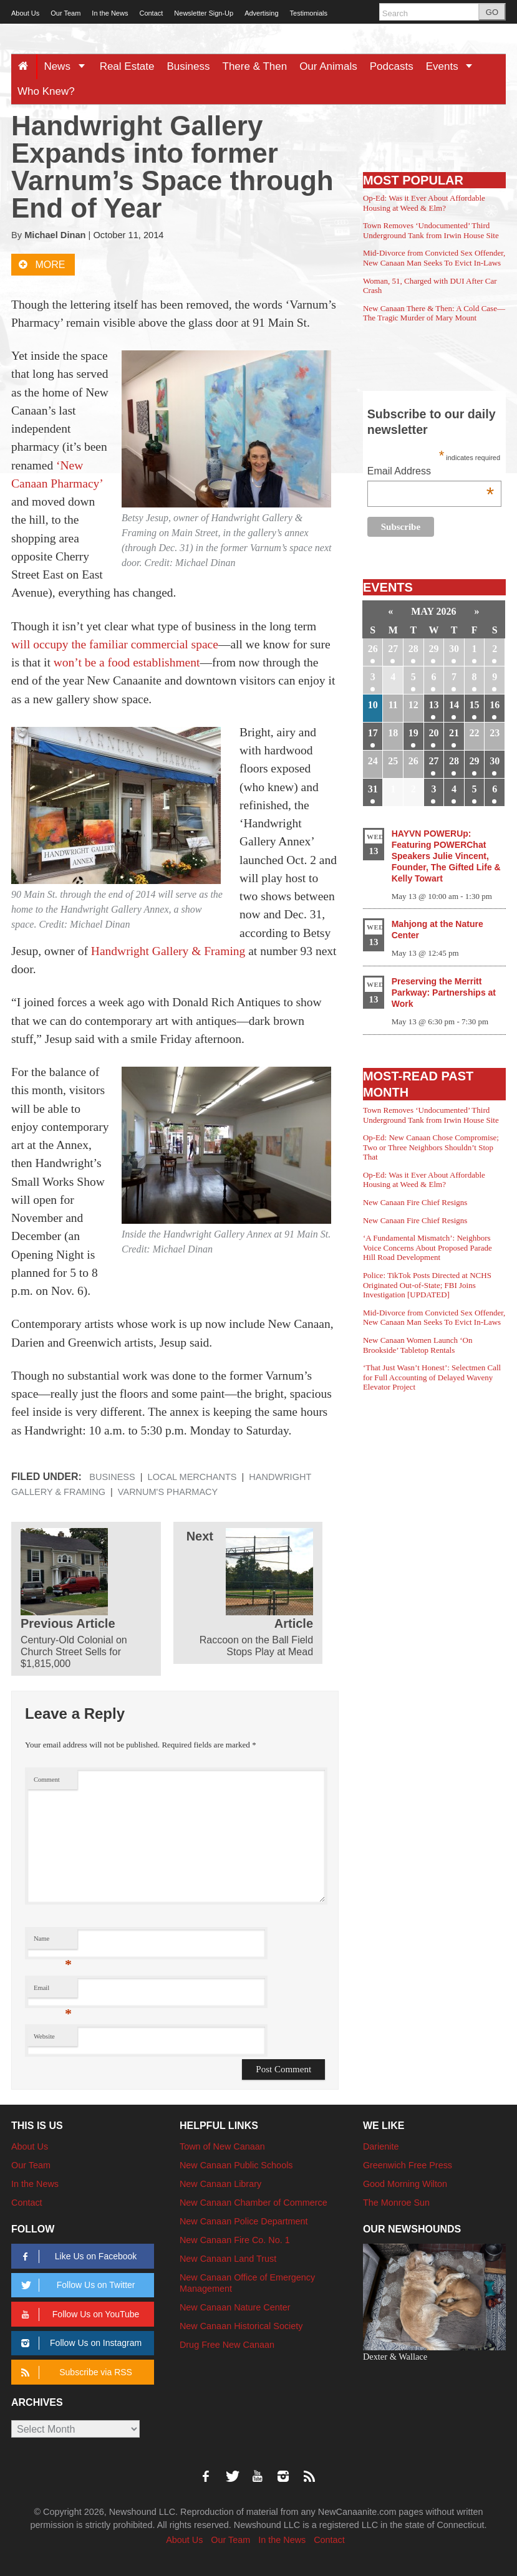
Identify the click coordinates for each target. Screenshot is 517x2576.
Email (53, 1990)
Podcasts (391, 66)
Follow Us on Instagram (79, 2343)
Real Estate (127, 66)
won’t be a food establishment (127, 662)
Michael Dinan (54, 235)
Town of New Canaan (222, 2146)
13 (433, 704)
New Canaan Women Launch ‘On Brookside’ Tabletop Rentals (418, 1345)
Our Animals (328, 66)
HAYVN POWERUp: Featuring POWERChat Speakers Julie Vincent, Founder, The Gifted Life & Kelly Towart (446, 856)
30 (454, 648)
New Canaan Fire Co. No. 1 (235, 2240)
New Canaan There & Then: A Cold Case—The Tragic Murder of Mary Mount (434, 313)
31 (373, 789)
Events (453, 66)
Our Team (65, 13)
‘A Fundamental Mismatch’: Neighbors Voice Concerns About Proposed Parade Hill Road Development (427, 1247)
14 (454, 704)
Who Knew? (46, 91)
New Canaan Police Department (244, 2221)
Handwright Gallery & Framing (168, 951)
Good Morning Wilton (405, 2184)
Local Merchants (192, 1477)
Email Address (430, 472)
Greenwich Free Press (407, 2165)
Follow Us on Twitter (76, 2285)
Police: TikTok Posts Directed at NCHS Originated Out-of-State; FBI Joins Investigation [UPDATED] (427, 1285)
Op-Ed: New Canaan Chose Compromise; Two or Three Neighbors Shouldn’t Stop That (431, 1147)
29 (433, 648)
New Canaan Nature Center (235, 2307)
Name (53, 1941)
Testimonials (309, 13)
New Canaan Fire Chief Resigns (415, 1202)
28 (413, 648)
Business (188, 66)
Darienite (381, 2146)
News (68, 66)
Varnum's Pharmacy (168, 1492)
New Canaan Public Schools (236, 2165)
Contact (151, 13)
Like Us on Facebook (77, 2256)
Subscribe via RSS (74, 2372)
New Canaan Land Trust (228, 2259)
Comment (47, 1779)
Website (44, 2036)
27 (393, 648)
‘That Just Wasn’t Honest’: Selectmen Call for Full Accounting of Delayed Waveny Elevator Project (432, 1377)
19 (413, 733)
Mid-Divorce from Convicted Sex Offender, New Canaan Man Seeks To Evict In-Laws (434, 257)
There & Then (255, 66)
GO (492, 12)
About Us (25, 13)
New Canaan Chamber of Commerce (253, 2203)
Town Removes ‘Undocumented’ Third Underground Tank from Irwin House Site (431, 230)
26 (373, 648)
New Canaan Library (220, 2184)
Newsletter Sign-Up (203, 13)
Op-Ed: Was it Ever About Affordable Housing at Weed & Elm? (424, 203)
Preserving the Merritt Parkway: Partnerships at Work (444, 992)
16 (495, 704)
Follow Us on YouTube (78, 2314)
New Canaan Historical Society (241, 2326)
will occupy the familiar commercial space (114, 644)
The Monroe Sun (396, 2203)
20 (433, 733)
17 (373, 733)
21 (454, 733)
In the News (110, 13)
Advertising (261, 13)
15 (475, 704)
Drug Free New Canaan (227, 2345)
